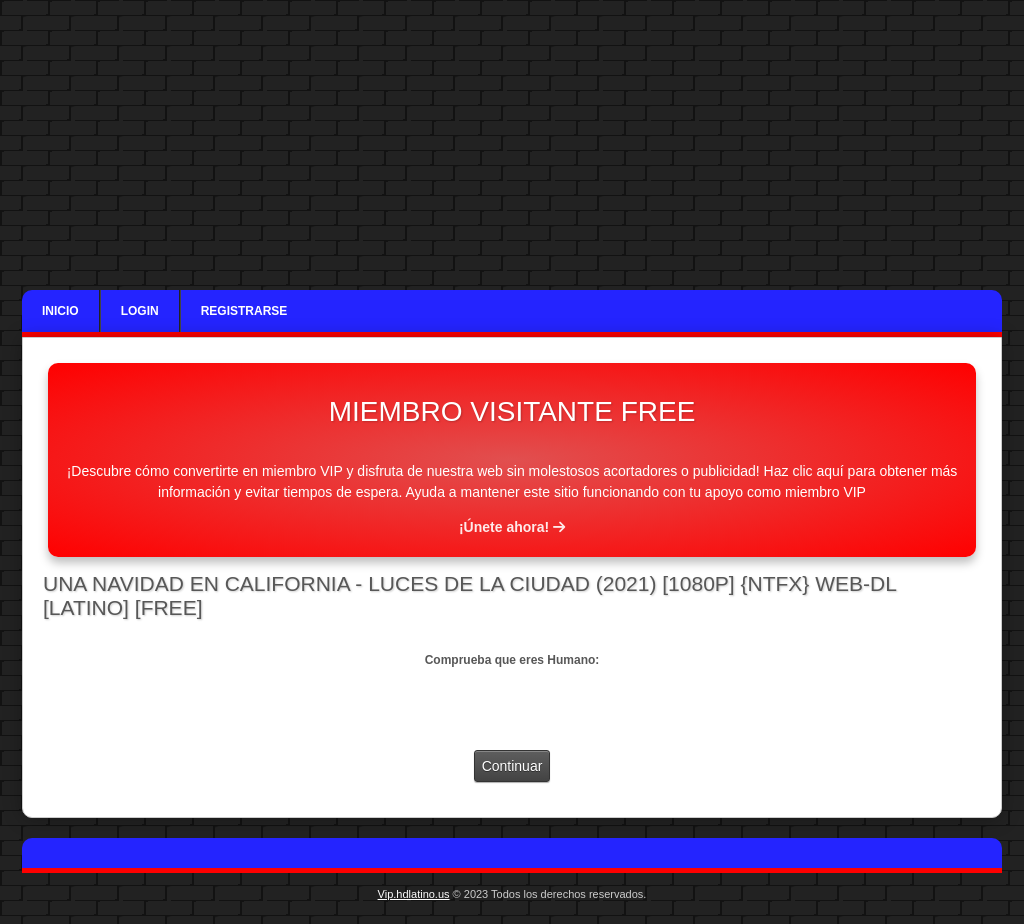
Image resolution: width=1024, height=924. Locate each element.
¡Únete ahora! (512, 527)
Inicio (60, 311)
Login (140, 311)
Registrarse (244, 311)
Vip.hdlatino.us (414, 894)
